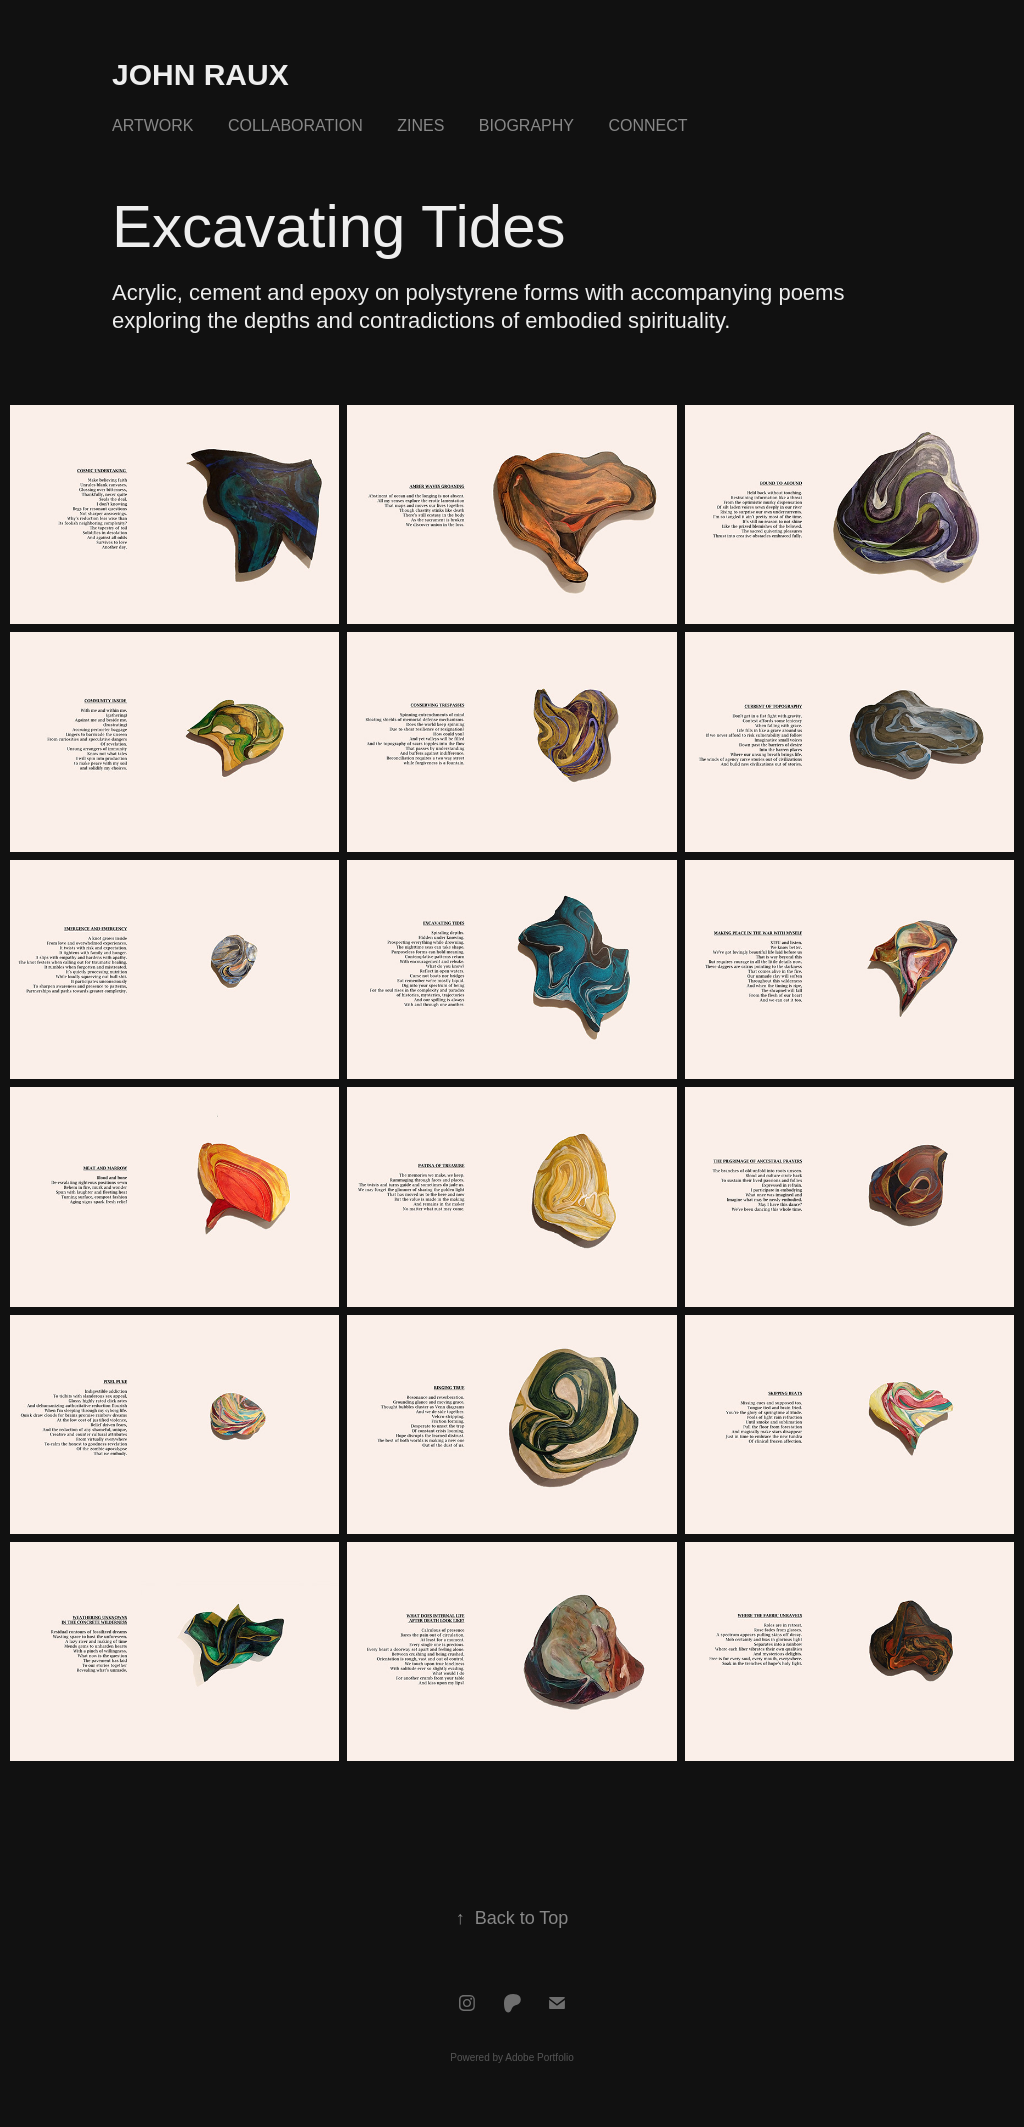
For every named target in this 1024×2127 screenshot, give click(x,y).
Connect (647, 125)
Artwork (152, 125)
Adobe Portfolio (539, 2057)
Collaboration (295, 125)
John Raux (200, 74)
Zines (420, 125)
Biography (526, 125)
